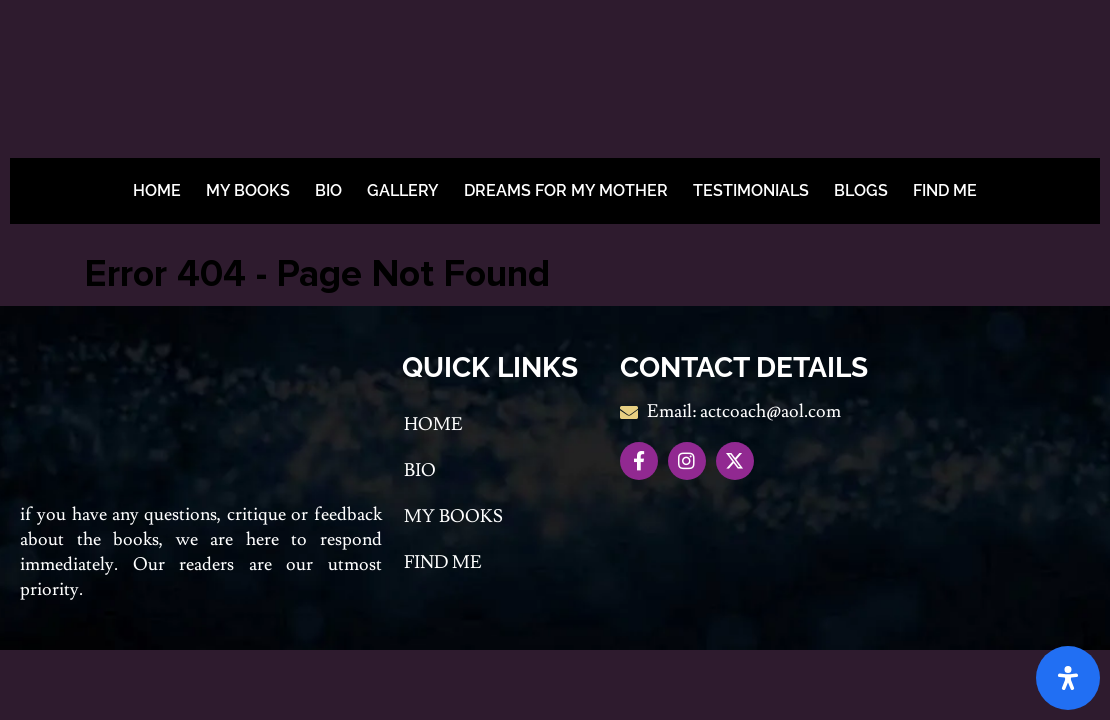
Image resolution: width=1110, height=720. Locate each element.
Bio (328, 190)
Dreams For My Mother (566, 190)
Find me (945, 190)
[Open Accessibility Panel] (1068, 678)
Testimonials (751, 190)
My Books (248, 190)
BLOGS (861, 190)
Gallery (403, 190)
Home (157, 190)
